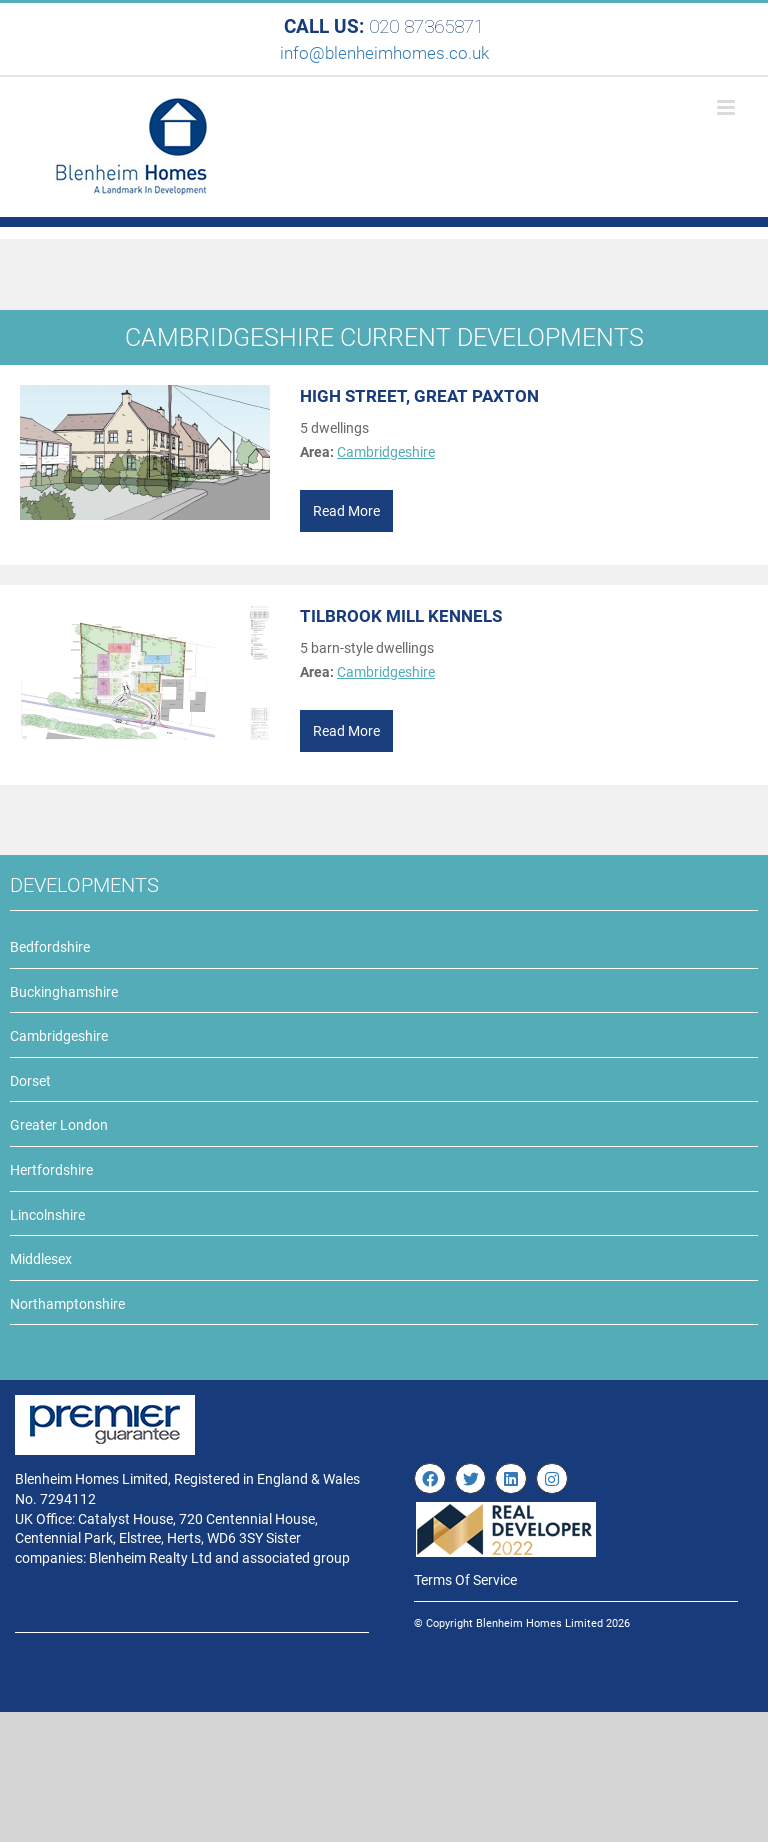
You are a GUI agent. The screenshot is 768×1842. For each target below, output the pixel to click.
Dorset (30, 1081)
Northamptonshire (67, 1304)
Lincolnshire (47, 1215)
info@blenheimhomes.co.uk (384, 53)
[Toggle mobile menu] (727, 107)
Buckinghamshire (64, 992)
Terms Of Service (465, 1580)
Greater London (59, 1125)
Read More (346, 511)
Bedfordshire (50, 947)
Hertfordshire (51, 1170)
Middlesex (41, 1259)
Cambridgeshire (386, 452)
